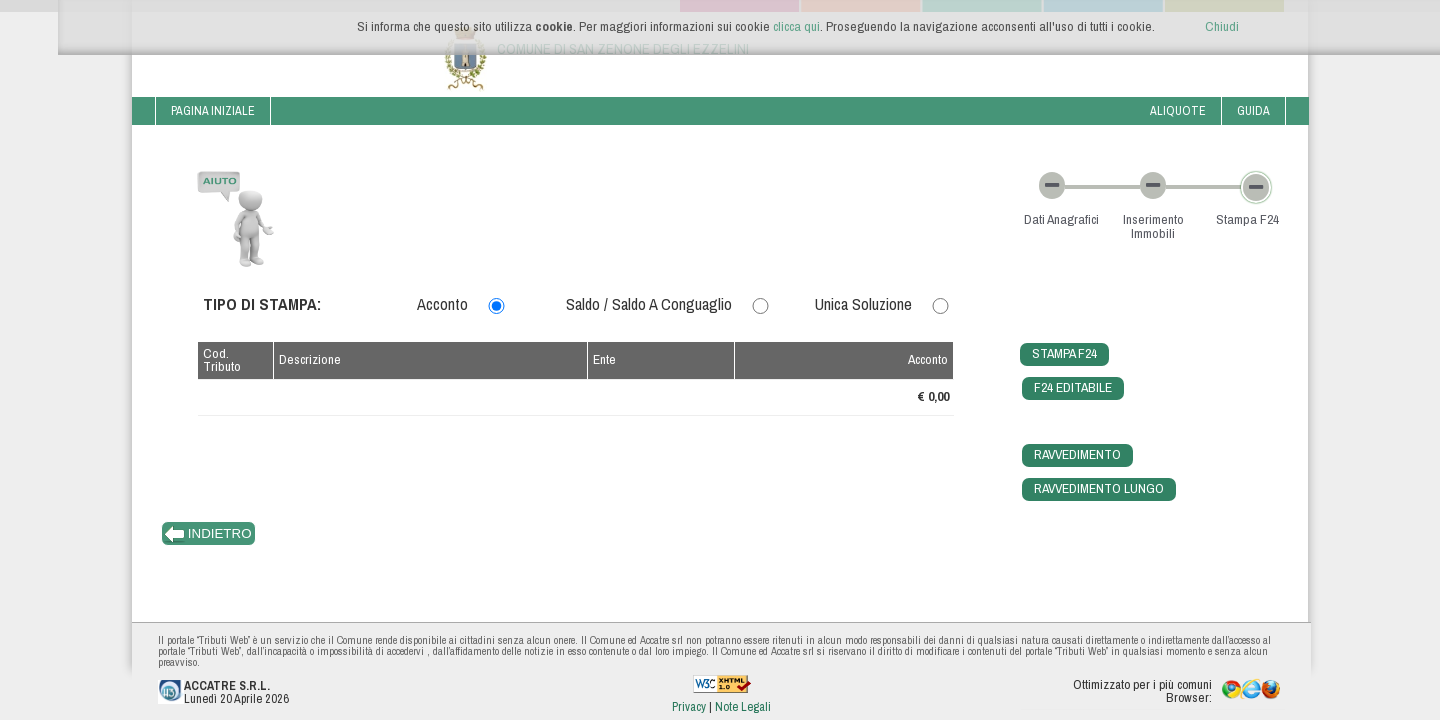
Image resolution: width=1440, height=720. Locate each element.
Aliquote (1178, 110)
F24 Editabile (1073, 387)
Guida (1253, 110)
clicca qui (796, 26)
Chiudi (1222, 26)
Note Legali (743, 706)
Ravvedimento (1077, 454)
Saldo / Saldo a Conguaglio (649, 304)
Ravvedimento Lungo (1099, 488)
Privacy (690, 706)
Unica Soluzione (863, 304)
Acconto (442, 304)
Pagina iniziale (213, 110)
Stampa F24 (1064, 353)
